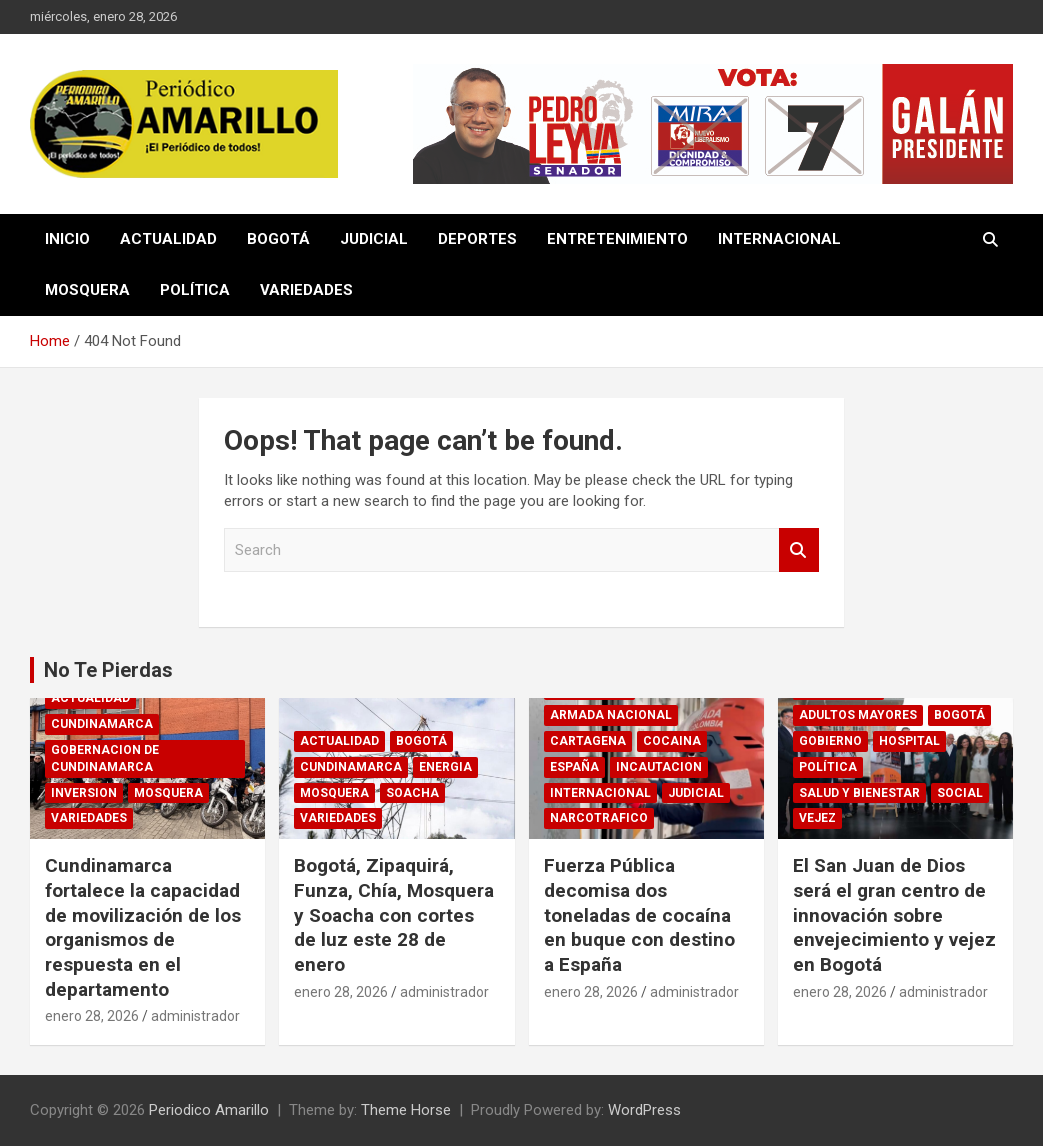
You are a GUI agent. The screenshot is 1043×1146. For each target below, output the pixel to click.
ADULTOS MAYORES (858, 715)
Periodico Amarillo (209, 1110)
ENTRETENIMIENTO (617, 239)
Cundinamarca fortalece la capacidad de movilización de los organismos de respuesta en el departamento (143, 927)
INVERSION (84, 793)
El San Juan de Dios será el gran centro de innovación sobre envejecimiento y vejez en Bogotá (894, 915)
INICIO (67, 239)
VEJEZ (817, 818)
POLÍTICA (195, 290)
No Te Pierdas (108, 670)
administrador (195, 1016)
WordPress (644, 1110)
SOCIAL (960, 793)
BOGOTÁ (278, 239)
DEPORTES (477, 239)
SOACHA (412, 793)
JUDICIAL (374, 239)
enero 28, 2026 (92, 1016)
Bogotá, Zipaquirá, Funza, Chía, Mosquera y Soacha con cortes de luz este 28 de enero (394, 915)
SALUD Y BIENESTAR (859, 793)
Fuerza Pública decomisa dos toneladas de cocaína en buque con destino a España (639, 915)
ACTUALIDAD (168, 239)
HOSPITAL (909, 741)
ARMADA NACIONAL (611, 715)
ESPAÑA (574, 767)
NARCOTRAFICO (599, 818)
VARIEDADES (306, 290)
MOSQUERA (87, 290)
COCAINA (672, 741)
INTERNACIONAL (779, 239)
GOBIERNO (830, 741)
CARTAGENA (588, 741)
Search (799, 550)
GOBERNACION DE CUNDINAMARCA (105, 758)
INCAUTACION (659, 767)
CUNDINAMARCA (102, 724)
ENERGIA (445, 767)
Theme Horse (406, 1110)
